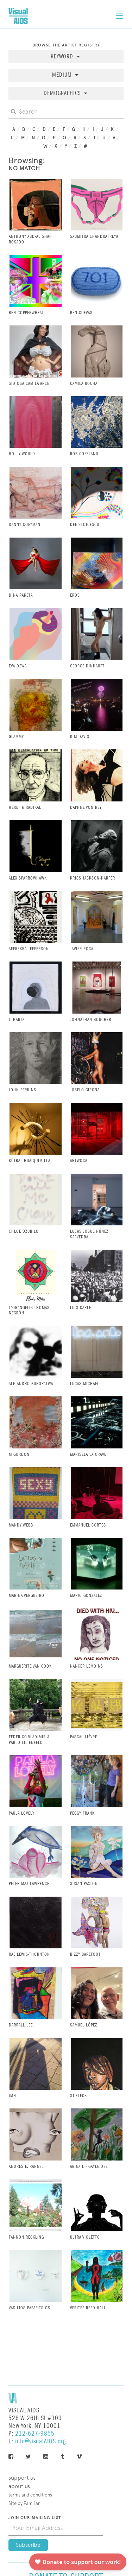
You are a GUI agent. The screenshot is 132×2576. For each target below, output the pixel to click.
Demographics (63, 93)
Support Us (22, 2477)
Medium (63, 75)
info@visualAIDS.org (40, 2441)
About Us (19, 2486)
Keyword (63, 57)
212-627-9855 (35, 2433)
